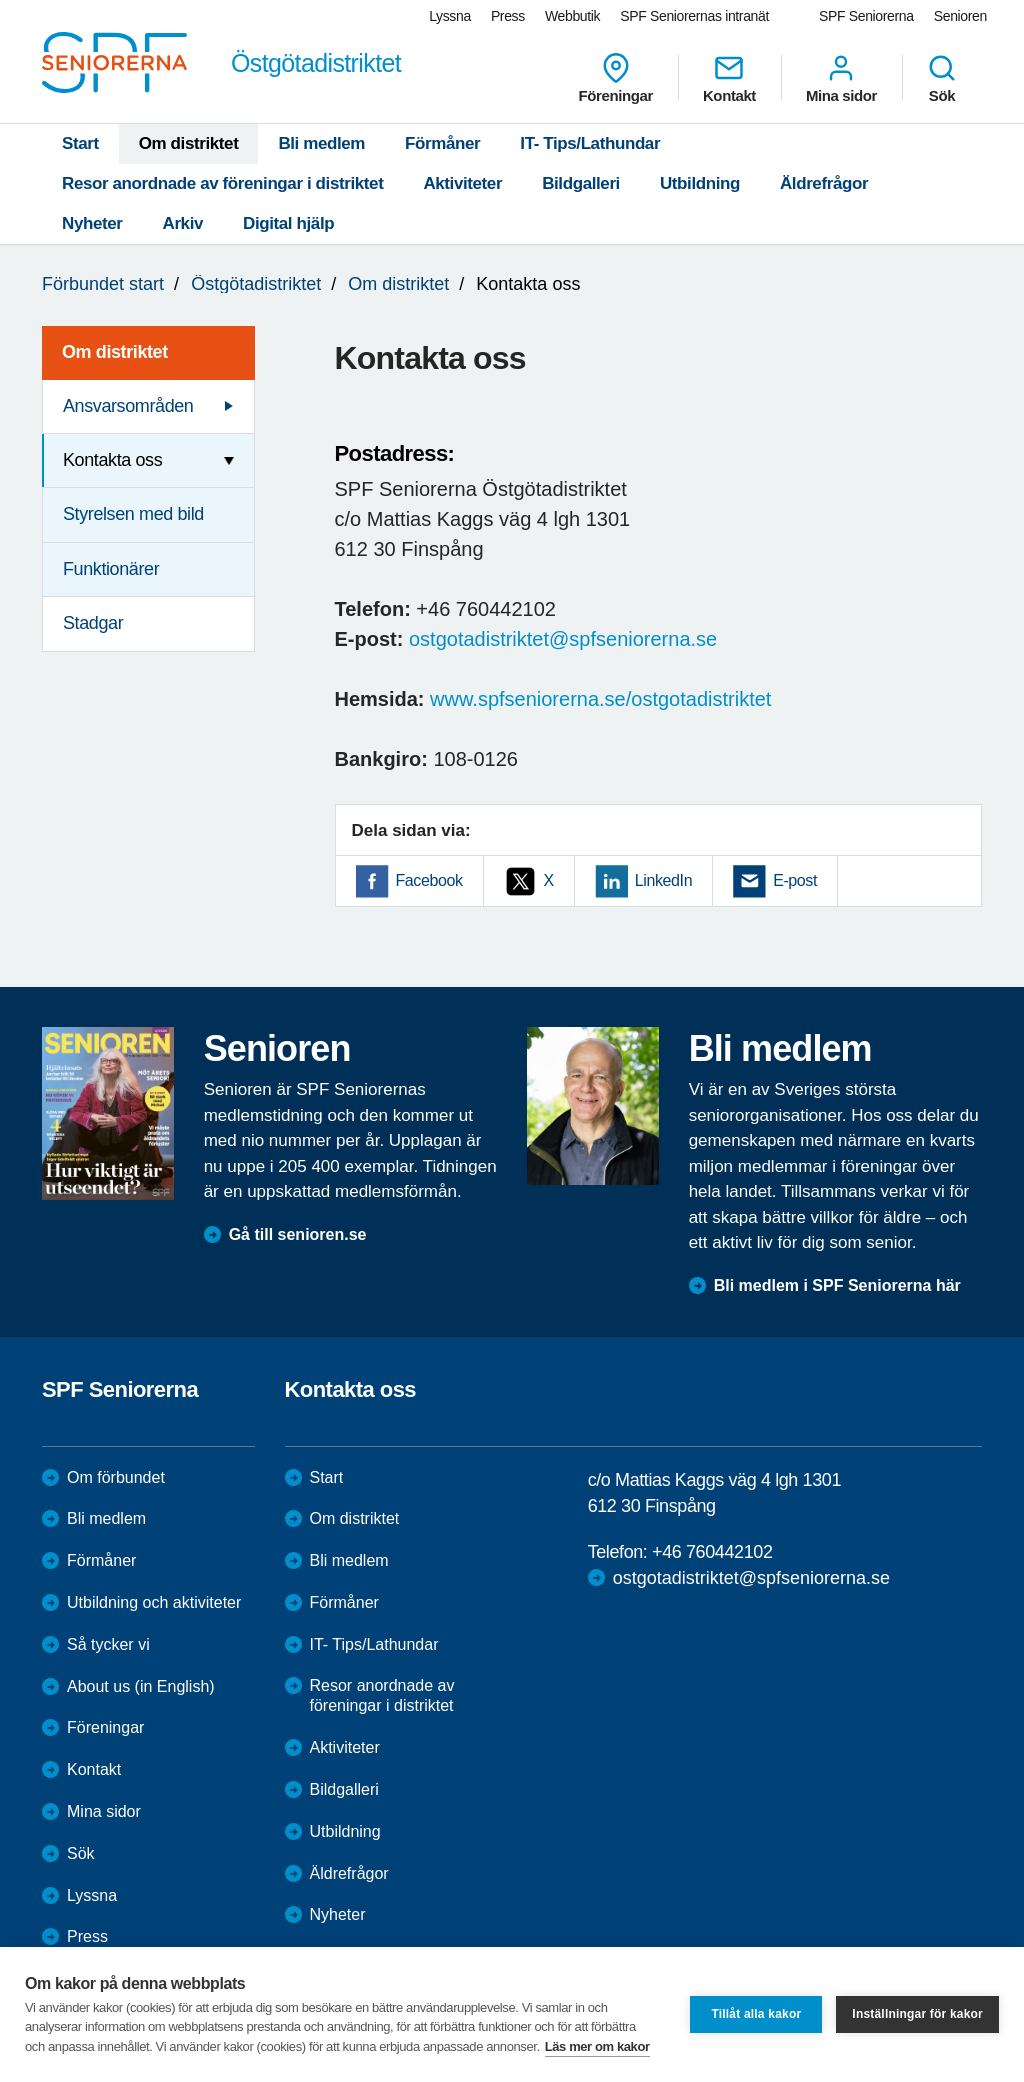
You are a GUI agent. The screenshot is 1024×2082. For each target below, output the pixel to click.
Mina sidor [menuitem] (841, 78)
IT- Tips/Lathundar (590, 143)
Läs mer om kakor (597, 2046)
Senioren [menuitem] (960, 16)
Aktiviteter (462, 183)
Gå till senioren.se (298, 1234)
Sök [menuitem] (942, 78)
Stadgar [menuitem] (93, 623)
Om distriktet (189, 143)
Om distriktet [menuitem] (115, 352)
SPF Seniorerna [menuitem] (866, 16)
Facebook (429, 880)
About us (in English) (141, 1686)
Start (80, 143)
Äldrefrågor (824, 183)
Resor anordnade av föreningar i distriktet (222, 183)
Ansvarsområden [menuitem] (128, 406)
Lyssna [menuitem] (450, 16)
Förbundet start (103, 284)
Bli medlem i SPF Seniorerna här (837, 1285)
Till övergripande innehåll (0, 0)
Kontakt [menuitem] (729, 78)
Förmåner (442, 143)
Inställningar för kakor (917, 2014)
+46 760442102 (712, 1552)
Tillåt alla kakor (756, 2014)
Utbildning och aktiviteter (154, 1602)
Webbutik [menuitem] (572, 16)
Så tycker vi (108, 1644)
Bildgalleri (581, 183)
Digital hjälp (288, 223)
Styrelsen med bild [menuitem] (133, 514)
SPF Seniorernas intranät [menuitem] (694, 16)
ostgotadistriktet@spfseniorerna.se (563, 639)
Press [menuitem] (508, 16)
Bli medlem (321, 143)
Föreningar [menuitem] (616, 78)
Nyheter (92, 223)
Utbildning (700, 183)
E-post (795, 880)
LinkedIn (663, 880)
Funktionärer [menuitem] (111, 569)
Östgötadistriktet (256, 284)
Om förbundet (116, 1477)
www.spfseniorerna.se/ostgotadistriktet (600, 699)
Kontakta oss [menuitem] (112, 460)
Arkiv (183, 223)
